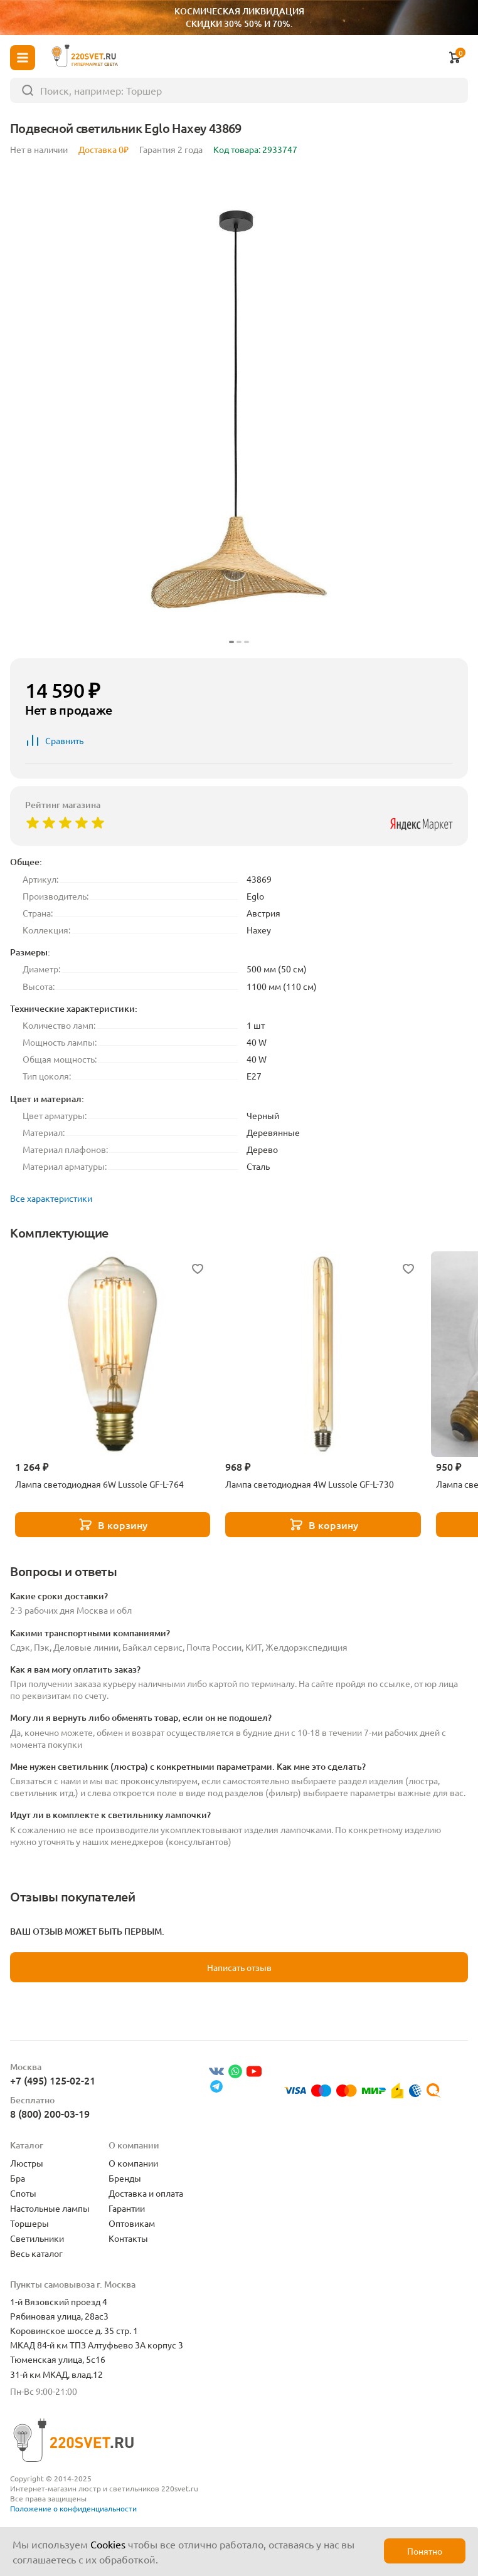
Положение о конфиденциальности (73, 2508)
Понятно (424, 2551)
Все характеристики (51, 1198)
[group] (239, 409)
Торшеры (29, 2223)
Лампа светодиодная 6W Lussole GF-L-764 (99, 1484)
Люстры (26, 2163)
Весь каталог (36, 2253)
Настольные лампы (50, 2208)
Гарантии (127, 2208)
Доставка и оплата (146, 2193)
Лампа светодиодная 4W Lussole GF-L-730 (309, 1484)
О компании (133, 2163)
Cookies (107, 2544)
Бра (17, 2178)
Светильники (37, 2238)
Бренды (125, 2178)
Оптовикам (132, 2223)
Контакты (128, 2238)
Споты (23, 2193)
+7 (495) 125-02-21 (52, 2080)
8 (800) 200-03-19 (50, 2113)
